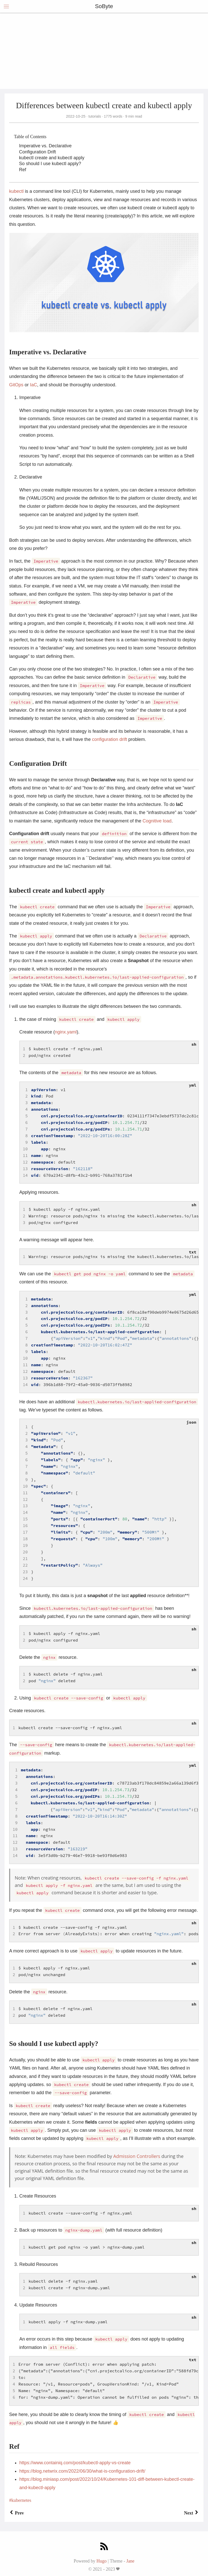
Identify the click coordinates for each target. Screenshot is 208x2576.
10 (25, 1148)
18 (25, 1538)
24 (25, 1578)
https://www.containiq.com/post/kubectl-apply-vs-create (75, 2462)
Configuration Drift (37, 151)
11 (25, 1155)
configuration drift (109, 739)
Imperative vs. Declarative (45, 145)
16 (25, 1525)
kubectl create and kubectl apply (51, 157)
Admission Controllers (136, 2156)
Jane (130, 2561)
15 (25, 1518)
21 (25, 1558)
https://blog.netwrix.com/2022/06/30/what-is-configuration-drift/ (82, 2471)
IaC (33, 384)
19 (25, 1545)
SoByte (104, 6)
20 (25, 1551)
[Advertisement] (104, 50)
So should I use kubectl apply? (50, 163)
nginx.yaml (66, 1032)
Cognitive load (156, 820)
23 (25, 1571)
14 (25, 1175)
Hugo (102, 2561)
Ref (22, 169)
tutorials (94, 116)
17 (25, 1532)
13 (25, 1168)
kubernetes (21, 2500)
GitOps (16, 384)
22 (25, 1565)
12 (25, 1162)
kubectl (16, 191)
